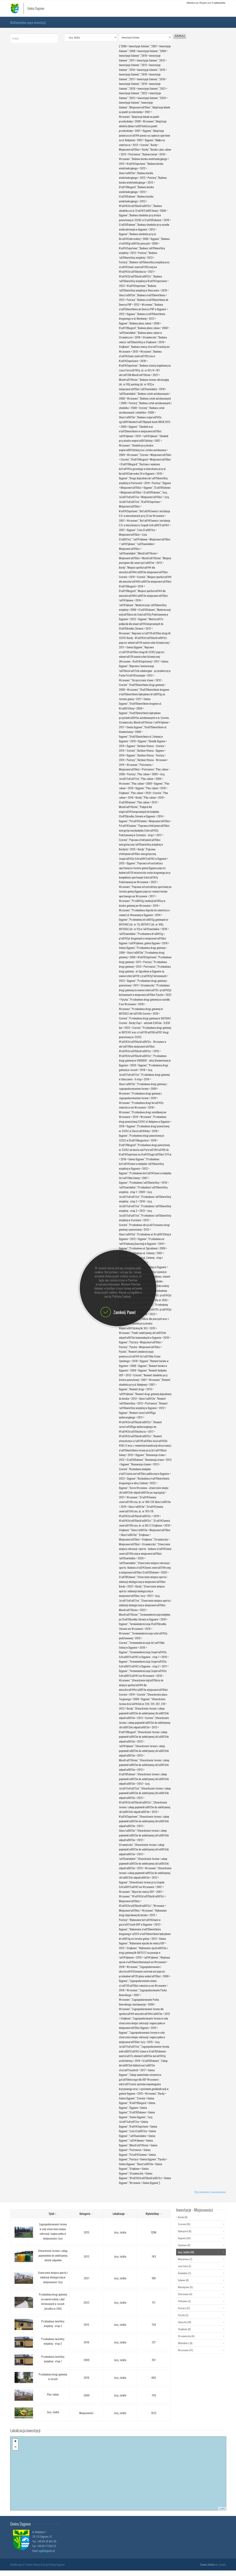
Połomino (184, 2306)
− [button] (15, 2452)
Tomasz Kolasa (207, 2570)
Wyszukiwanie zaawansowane (210, 2197)
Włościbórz (185, 2348)
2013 (86, 2262)
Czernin (184, 2229)
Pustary (184, 2313)
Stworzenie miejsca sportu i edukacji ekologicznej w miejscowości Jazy (53, 2282)
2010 (86, 2347)
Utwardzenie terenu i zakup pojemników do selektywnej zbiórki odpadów (52, 2261)
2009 (86, 2365)
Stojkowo (184, 2334)
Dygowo (184, 2243)
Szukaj (180, 41)
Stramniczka (186, 2341)
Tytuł (52, 2219)
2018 (86, 2383)
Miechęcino (185, 2292)
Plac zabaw (53, 2400)
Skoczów (184, 2327)
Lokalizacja (120, 2219)
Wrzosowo (185, 2355)
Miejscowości (86, 2418)
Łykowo (183, 2285)
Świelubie (184, 2278)
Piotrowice (185, 2299)
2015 (86, 2238)
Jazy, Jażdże (120, 2238)
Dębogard (184, 2236)
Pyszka (183, 2320)
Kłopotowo (185, 2264)
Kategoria (86, 2219)
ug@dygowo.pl (47, 2556)
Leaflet (222, 2514)
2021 (86, 2284)
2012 (86, 2330)
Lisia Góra (184, 2271)
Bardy (182, 2222)
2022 (86, 2308)
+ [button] (15, 2447)
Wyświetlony (153, 2219)
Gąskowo (184, 2250)
